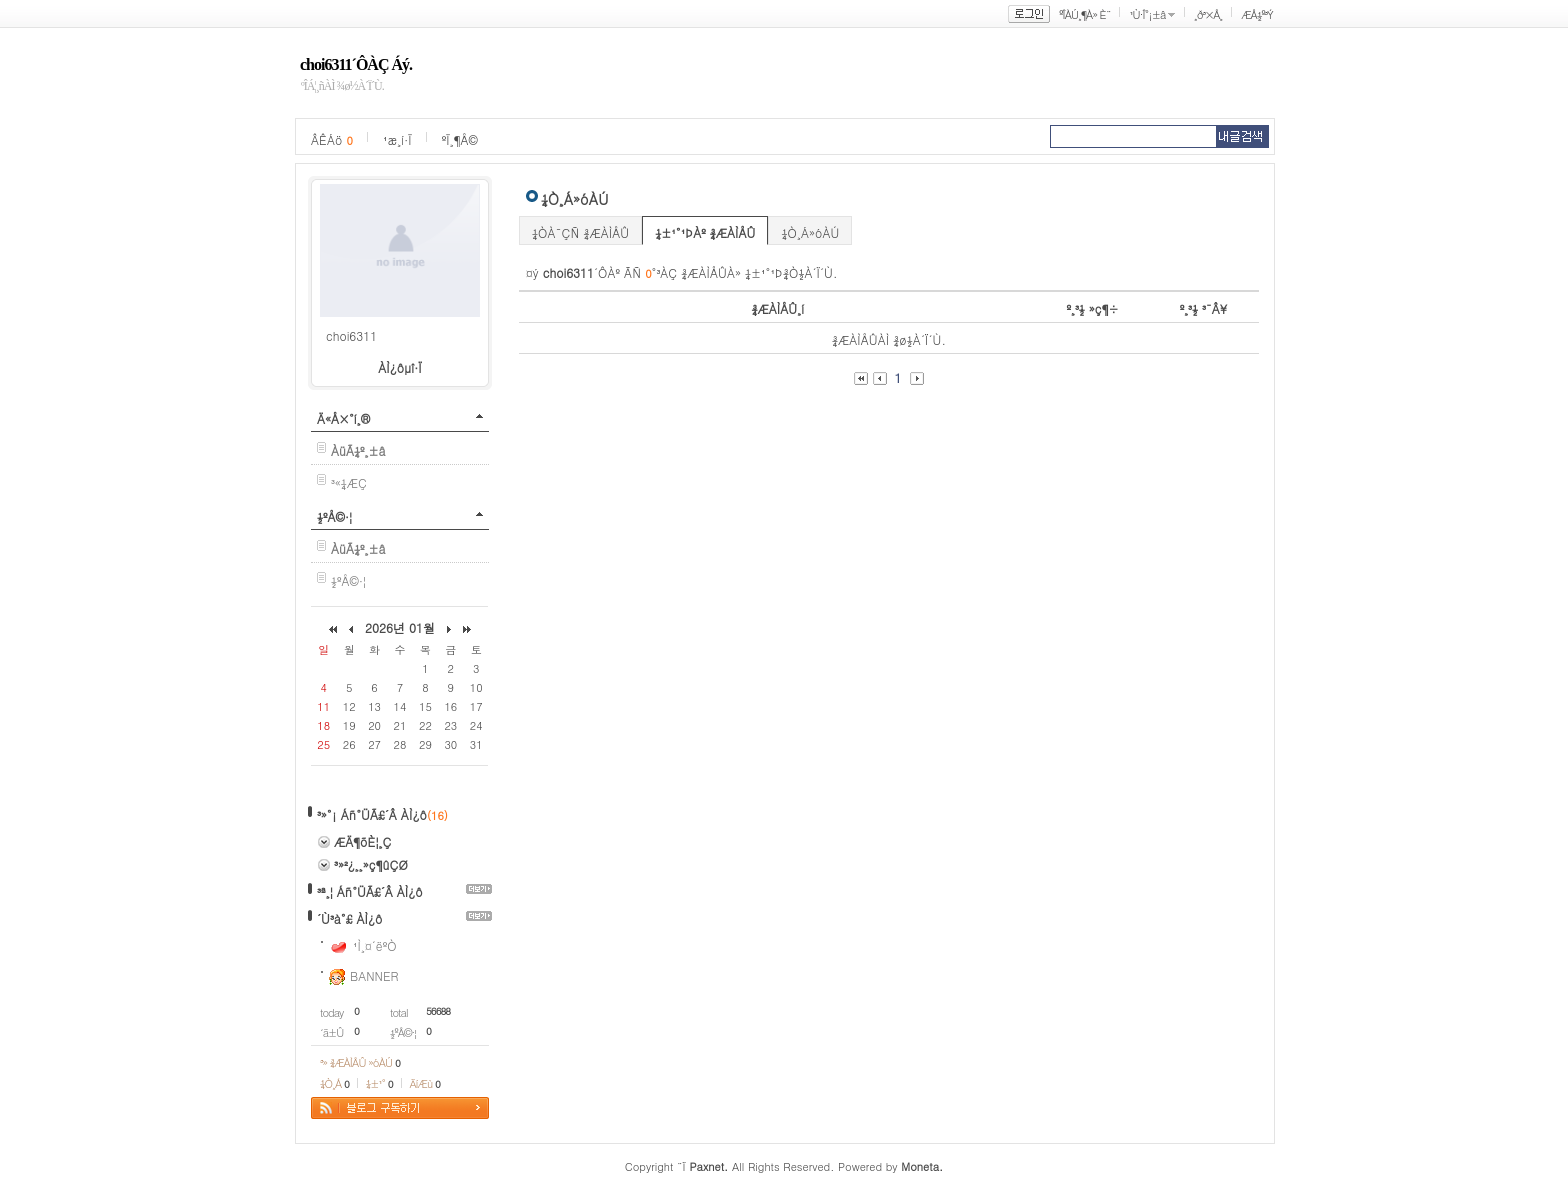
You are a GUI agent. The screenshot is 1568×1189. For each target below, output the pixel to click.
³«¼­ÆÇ (349, 482)
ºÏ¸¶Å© (460, 139)
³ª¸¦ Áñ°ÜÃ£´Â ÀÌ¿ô (370, 891)
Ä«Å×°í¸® (343, 418)
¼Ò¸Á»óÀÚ (810, 232)
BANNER (374, 975)
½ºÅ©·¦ (334, 516)
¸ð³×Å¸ (1208, 14)
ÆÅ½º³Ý (1257, 14)
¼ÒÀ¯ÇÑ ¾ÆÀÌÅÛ (580, 232)
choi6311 (351, 335)
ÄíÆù (425, 1083)
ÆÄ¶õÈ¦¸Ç (363, 841)
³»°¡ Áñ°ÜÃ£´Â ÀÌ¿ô (372, 814)
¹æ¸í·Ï (397, 139)
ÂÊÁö (332, 139)
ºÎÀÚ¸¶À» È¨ (1084, 14)
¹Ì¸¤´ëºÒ (375, 945)
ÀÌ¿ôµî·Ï (400, 367)
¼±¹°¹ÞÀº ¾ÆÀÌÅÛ (705, 232)
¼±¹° (379, 1083)
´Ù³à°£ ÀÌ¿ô (349, 918)
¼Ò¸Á (334, 1083)
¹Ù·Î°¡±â (1147, 14)
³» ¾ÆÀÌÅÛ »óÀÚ (360, 1062)
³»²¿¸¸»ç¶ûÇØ (371, 864)
